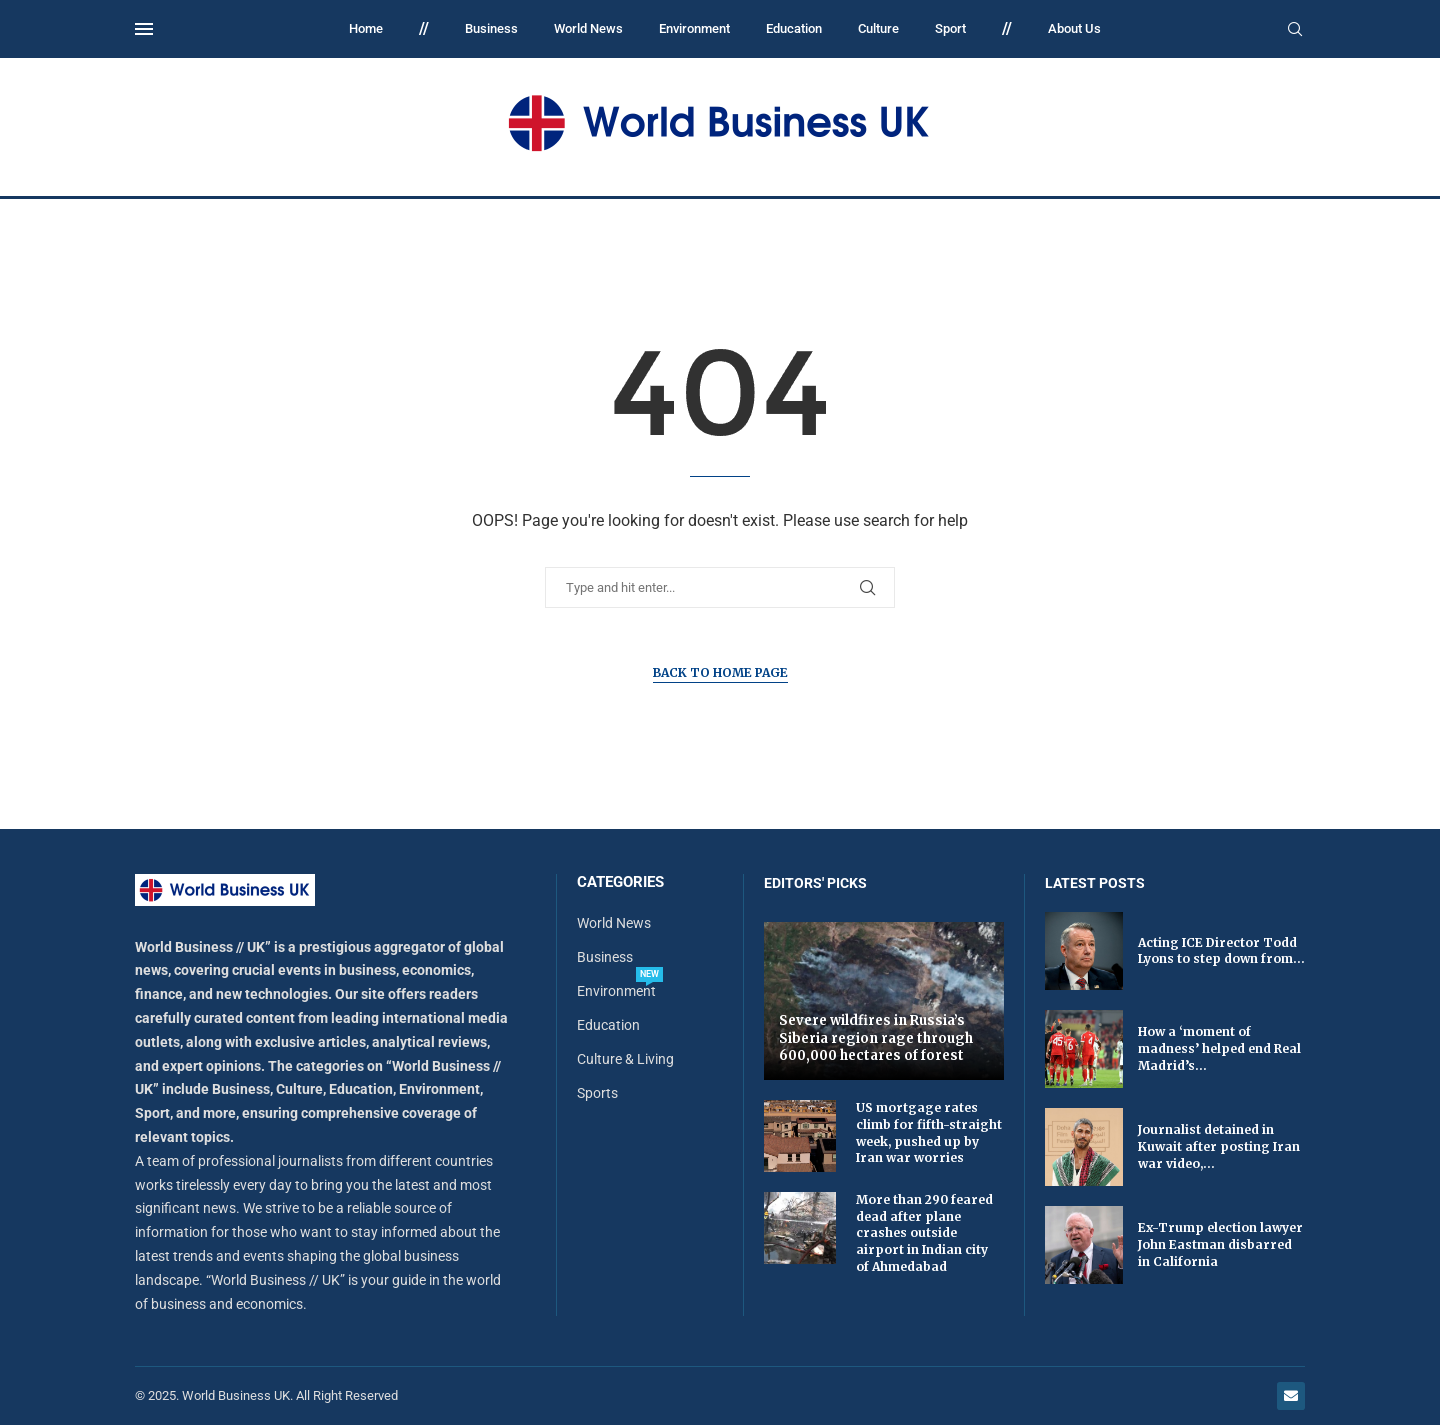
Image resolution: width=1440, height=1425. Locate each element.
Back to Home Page (720, 672)
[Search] (1295, 30)
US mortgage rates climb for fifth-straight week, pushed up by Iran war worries (929, 1132)
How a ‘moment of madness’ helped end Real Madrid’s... (1219, 1048)
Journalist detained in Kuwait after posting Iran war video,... (1219, 1146)
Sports (597, 1093)
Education (794, 28)
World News (588, 28)
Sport (950, 28)
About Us (1074, 28)
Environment (694, 28)
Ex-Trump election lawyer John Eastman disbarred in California (1220, 1244)
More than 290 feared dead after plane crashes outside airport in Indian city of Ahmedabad (924, 1233)
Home (366, 28)
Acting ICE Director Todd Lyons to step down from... (1221, 951)
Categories (620, 882)
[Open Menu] (144, 29)
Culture (878, 28)
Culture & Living (625, 1059)
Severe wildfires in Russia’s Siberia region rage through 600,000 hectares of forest (876, 1038)
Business (491, 28)
